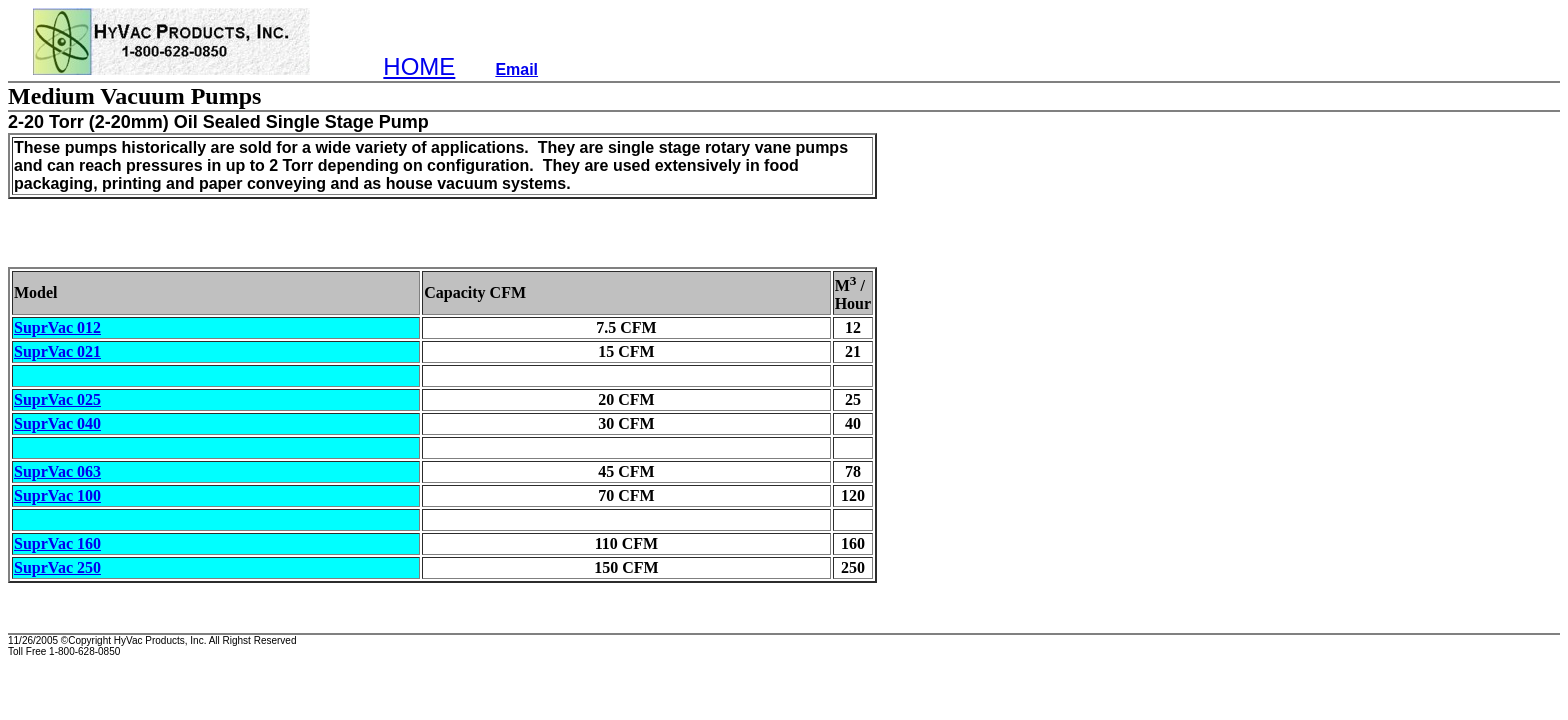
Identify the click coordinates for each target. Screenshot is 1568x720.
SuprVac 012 (57, 327)
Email (516, 69)
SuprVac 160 (57, 543)
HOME (419, 66)
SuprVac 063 (57, 471)
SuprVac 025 (57, 399)
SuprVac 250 (57, 567)
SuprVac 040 (57, 423)
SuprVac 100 (57, 495)
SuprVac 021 (57, 351)
